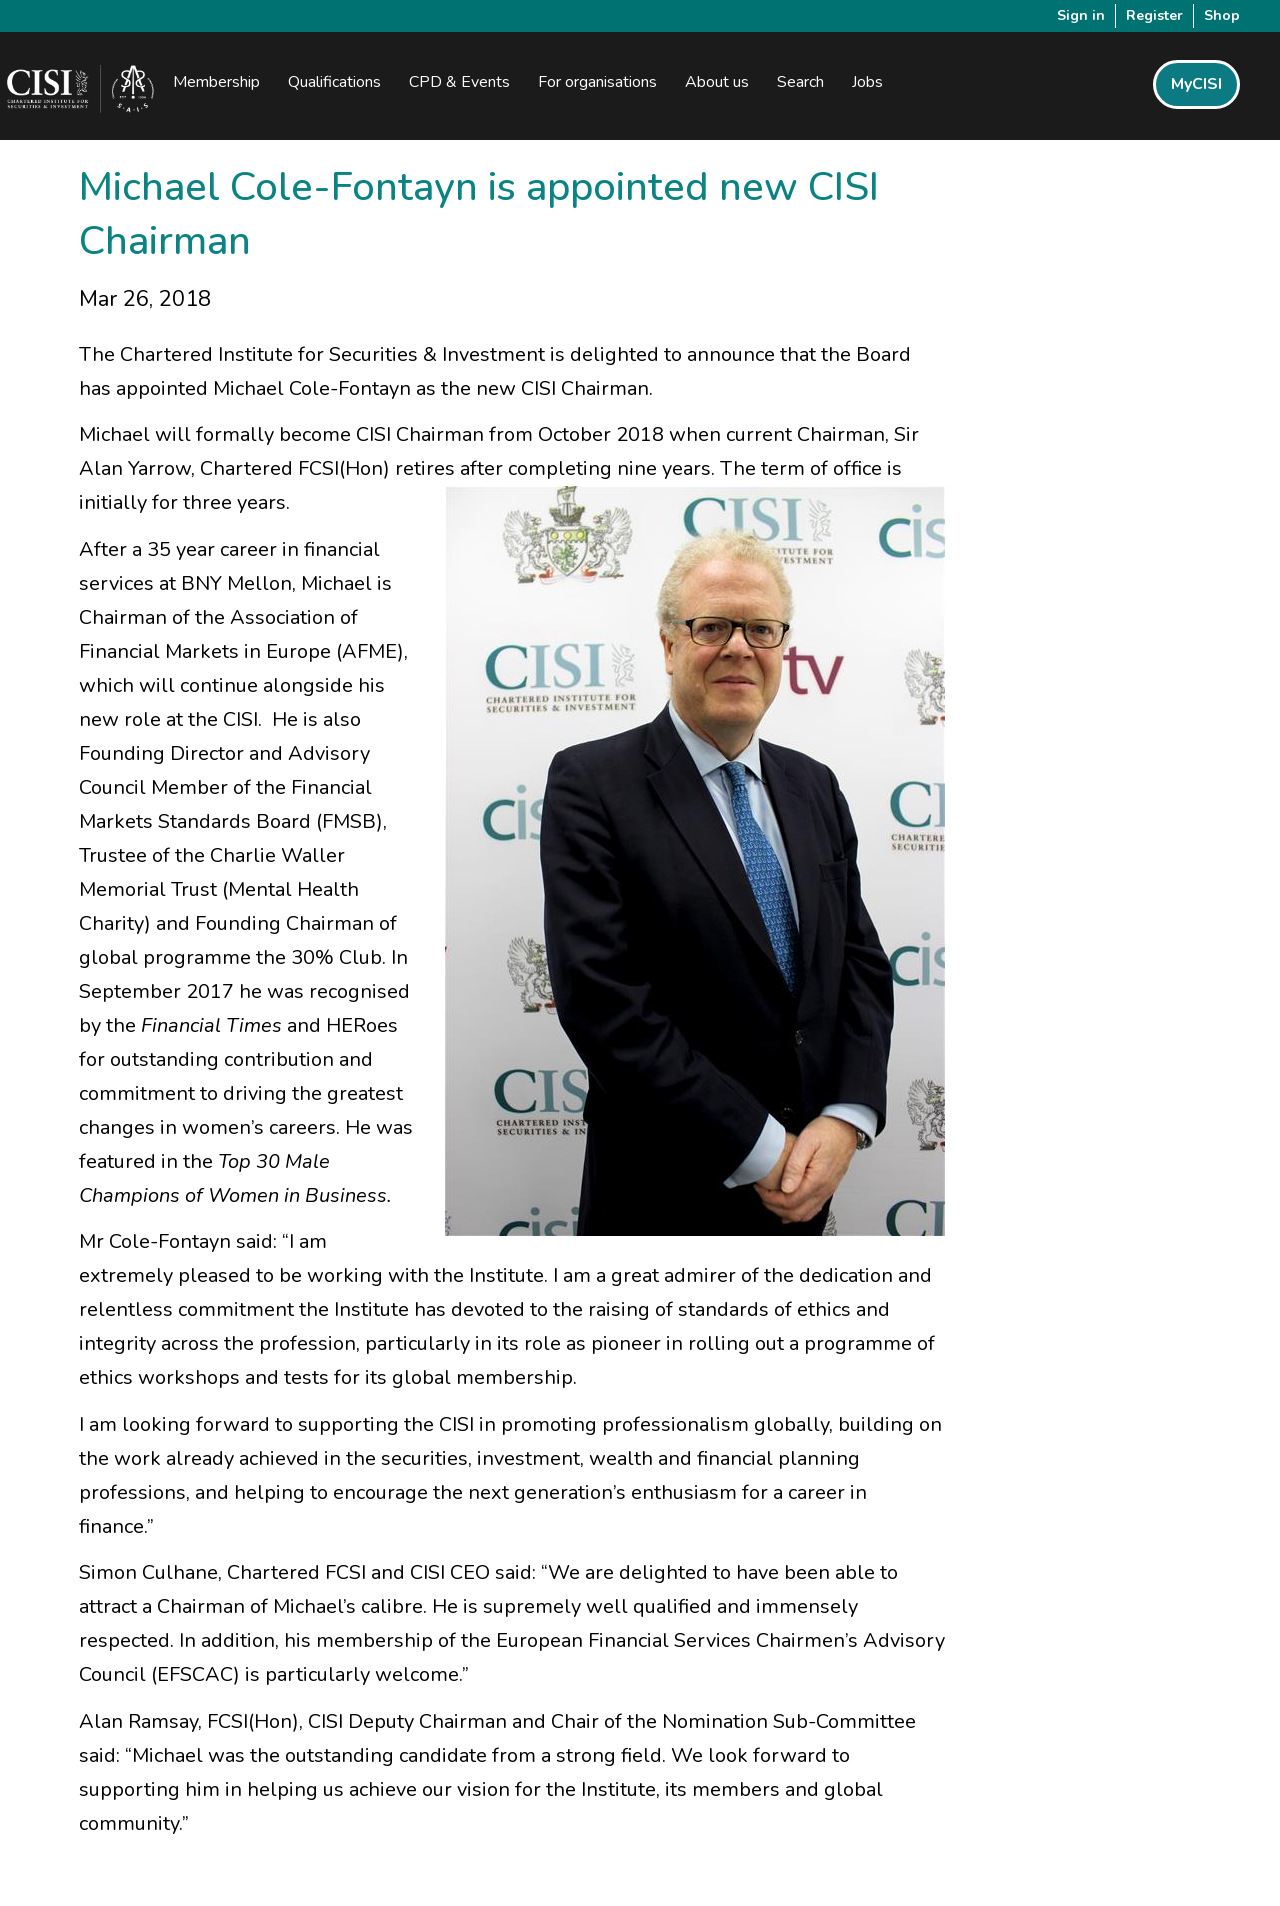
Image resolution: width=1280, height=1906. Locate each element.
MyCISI (1196, 84)
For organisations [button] (597, 82)
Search (800, 82)
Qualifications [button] (334, 82)
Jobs (867, 82)
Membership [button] (216, 82)
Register (1154, 15)
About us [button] (717, 82)
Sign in (1081, 15)
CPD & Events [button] (459, 82)
